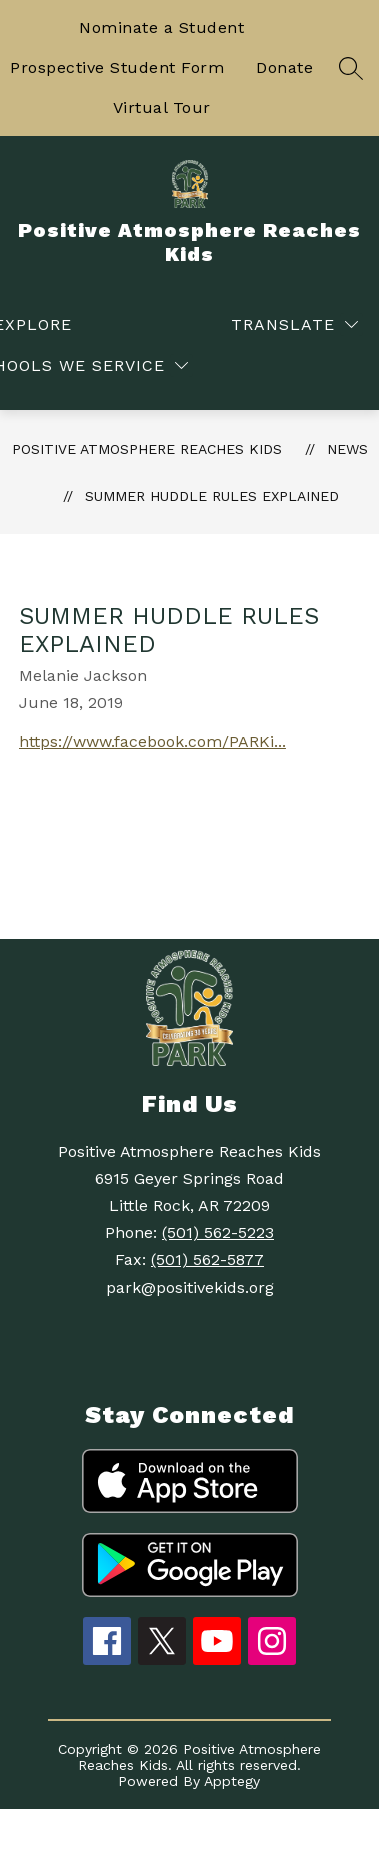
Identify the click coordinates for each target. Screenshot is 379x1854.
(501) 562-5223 (218, 1232)
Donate (284, 67)
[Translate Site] (294, 324)
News (347, 449)
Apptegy (232, 1781)
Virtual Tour (162, 107)
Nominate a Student (161, 27)
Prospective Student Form (117, 67)
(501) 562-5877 (207, 1259)
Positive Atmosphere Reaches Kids (147, 449)
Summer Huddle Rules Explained (212, 496)
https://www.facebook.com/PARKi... (152, 741)
